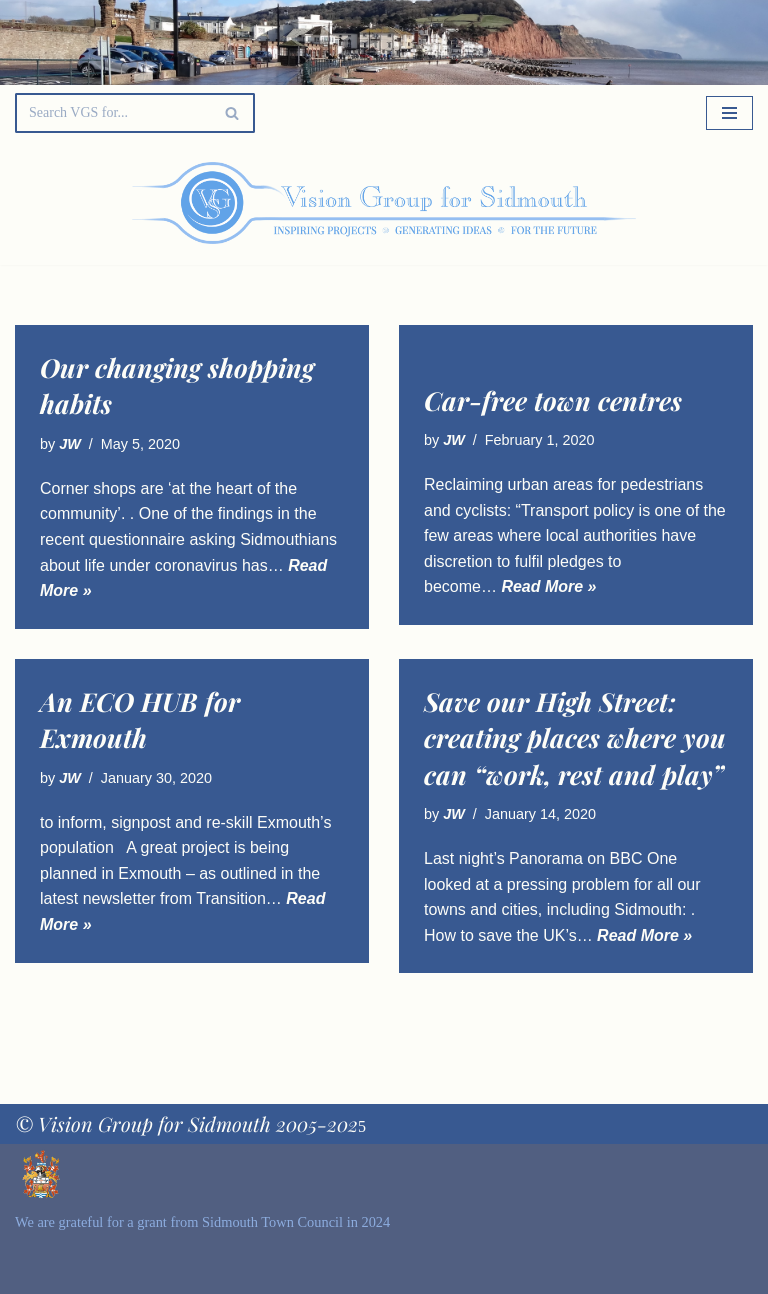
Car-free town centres (553, 400)
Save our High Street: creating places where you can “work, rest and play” (575, 738)
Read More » (548, 586)
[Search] (112, 113)
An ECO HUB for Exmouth (140, 719)
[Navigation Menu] (729, 113)
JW (70, 444)
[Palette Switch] (648, 203)
